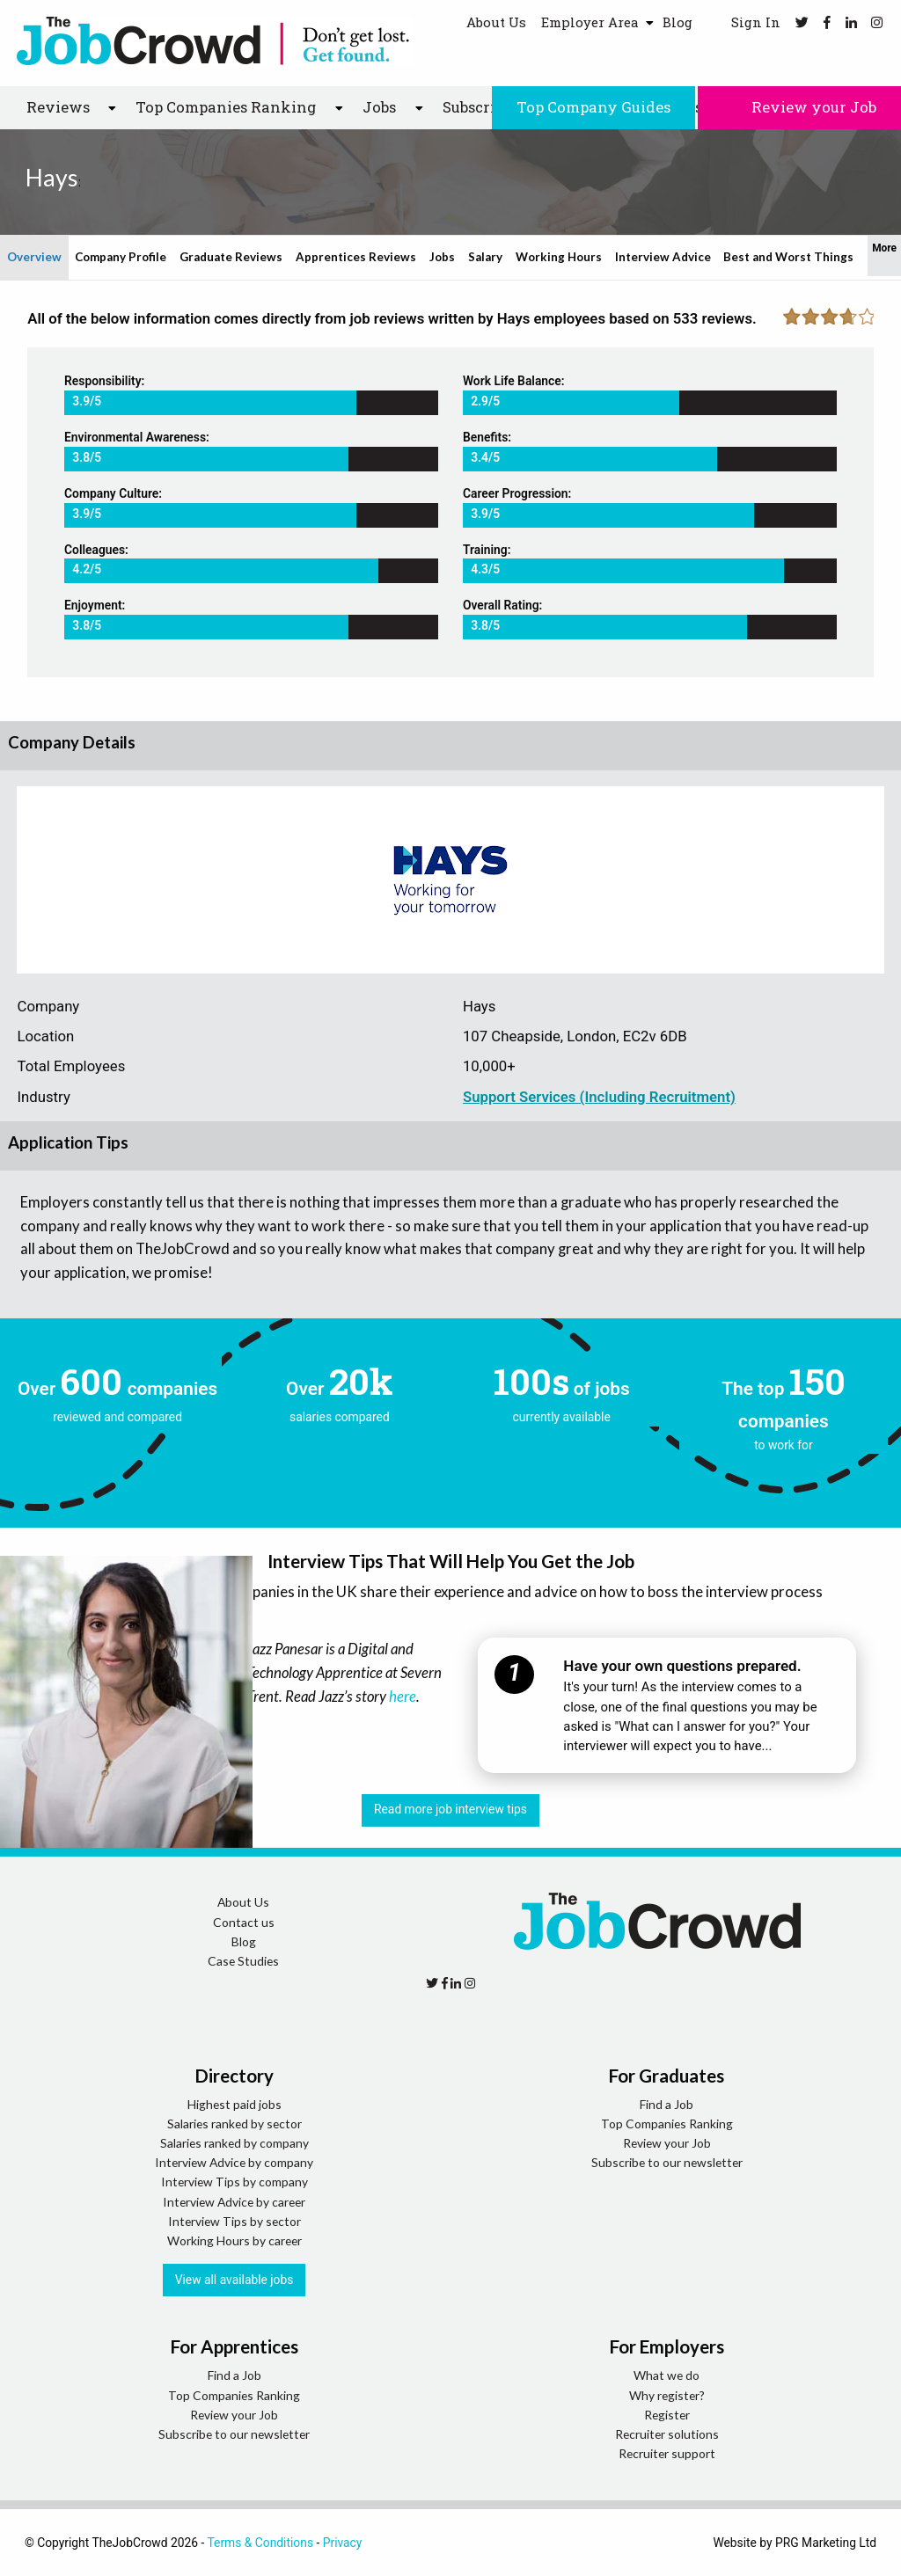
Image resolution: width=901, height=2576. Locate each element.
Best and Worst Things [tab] (788, 257)
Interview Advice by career (234, 2201)
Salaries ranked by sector (234, 2123)
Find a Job (666, 2104)
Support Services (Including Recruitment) (599, 1097)
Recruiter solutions (667, 2433)
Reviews (58, 107)
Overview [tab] (34, 257)
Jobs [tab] (442, 257)
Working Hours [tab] (559, 257)
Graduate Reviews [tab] (230, 257)
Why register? (667, 2395)
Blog (677, 22)
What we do (667, 2375)
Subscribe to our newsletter (667, 2162)
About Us (496, 22)
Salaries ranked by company (234, 2142)
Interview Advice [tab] (663, 257)
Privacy (343, 2543)
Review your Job (799, 107)
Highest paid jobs (234, 2104)
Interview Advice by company (234, 2162)
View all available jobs (234, 2280)
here (402, 1696)
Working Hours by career (234, 2240)
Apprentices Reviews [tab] (356, 257)
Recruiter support (667, 2453)
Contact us (244, 1922)
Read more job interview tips (450, 1809)
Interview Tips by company (234, 2181)
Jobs (379, 107)
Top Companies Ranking (226, 107)
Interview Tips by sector (234, 2221)
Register (667, 2414)
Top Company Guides (593, 107)
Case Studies (243, 1960)
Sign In (743, 21)
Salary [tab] (485, 257)
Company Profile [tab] (120, 257)
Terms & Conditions (260, 2543)
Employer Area (589, 22)
